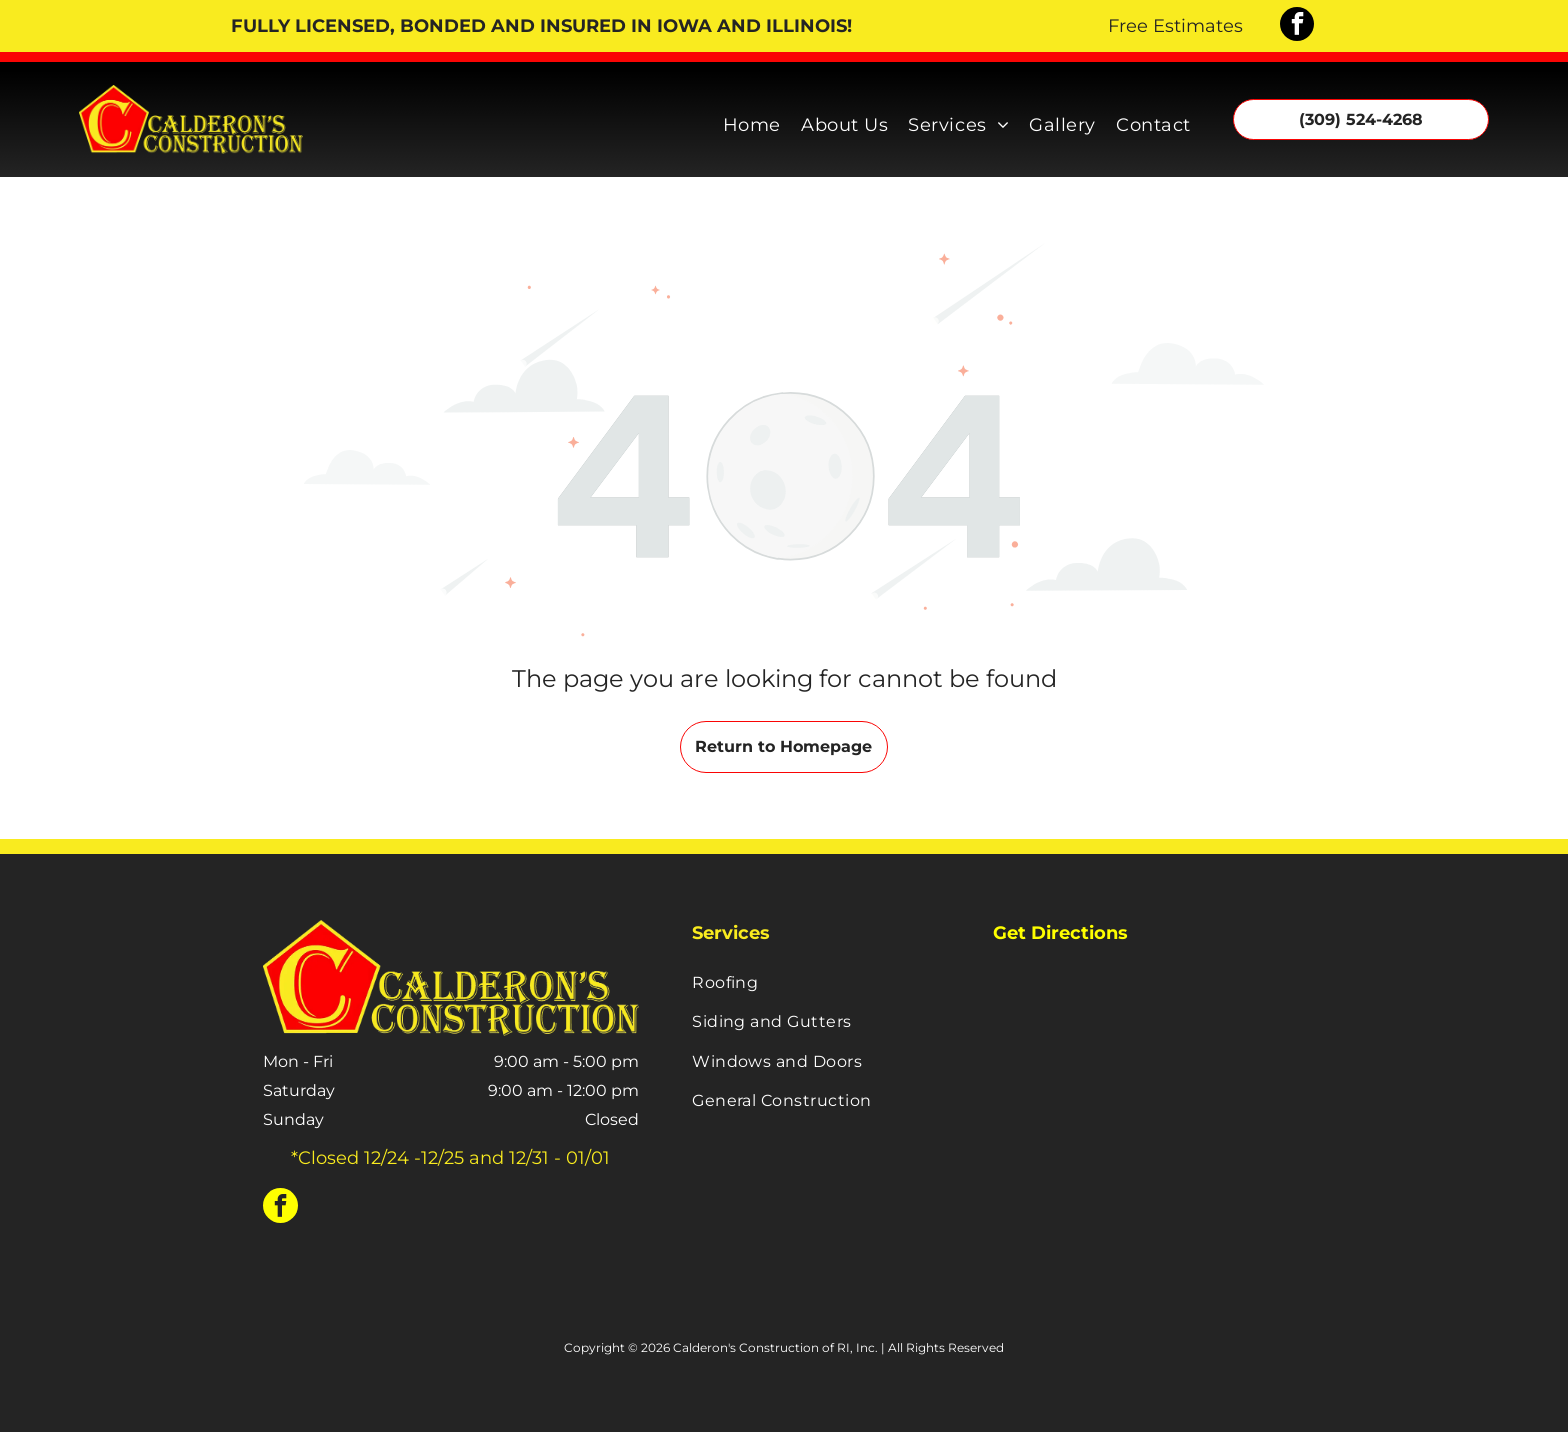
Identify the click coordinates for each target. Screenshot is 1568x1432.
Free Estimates (1175, 26)
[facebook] (1297, 26)
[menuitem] (752, 120)
